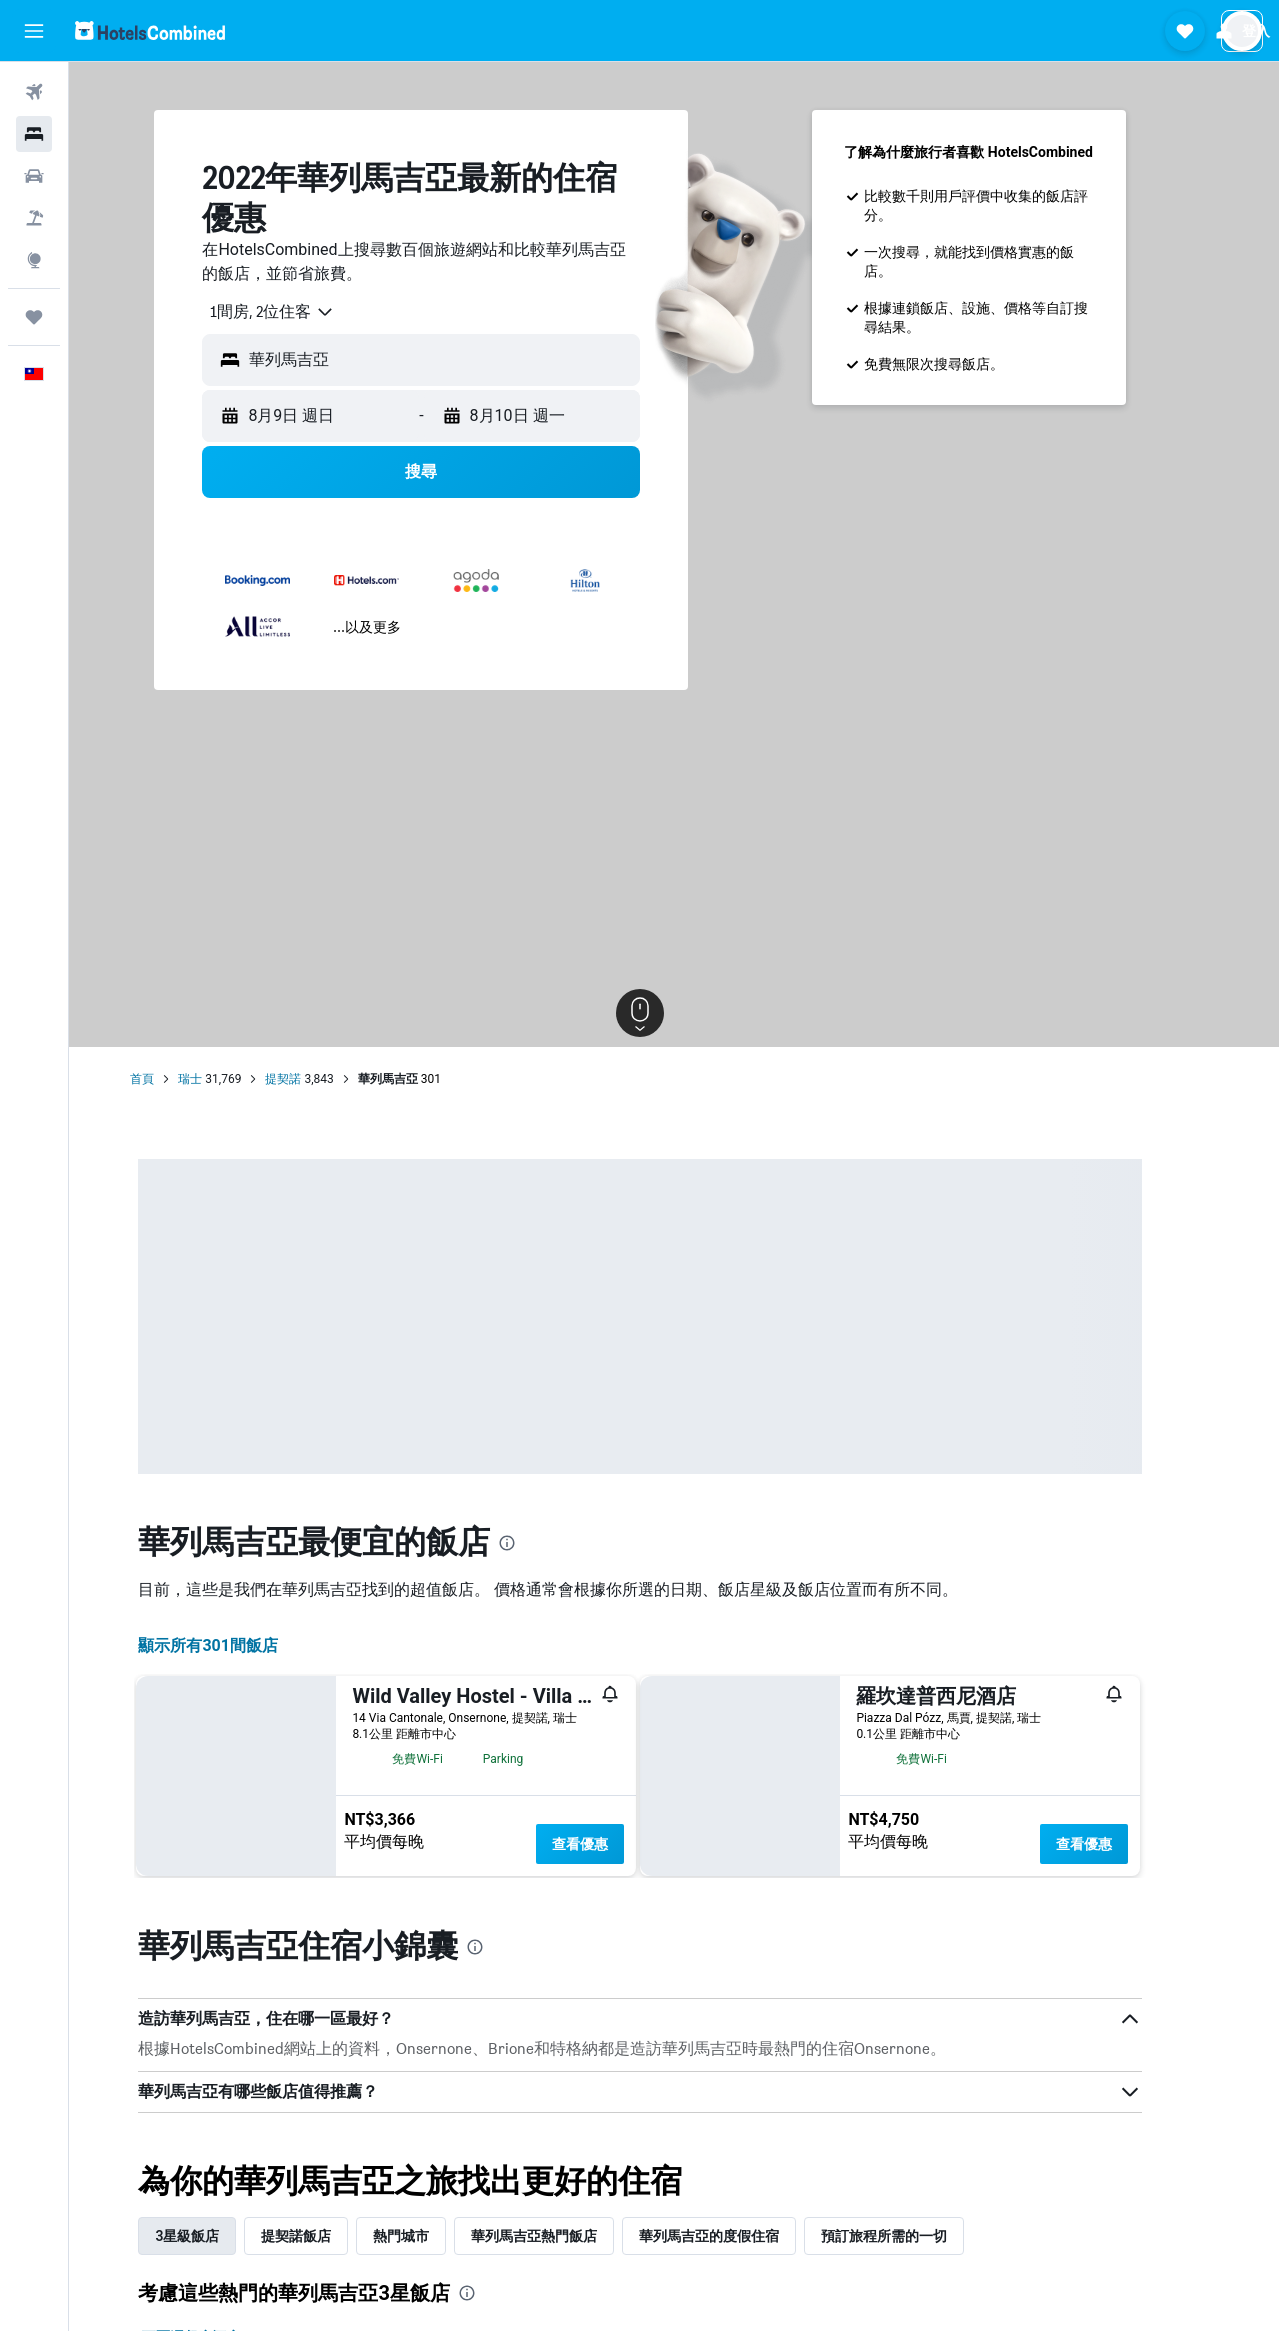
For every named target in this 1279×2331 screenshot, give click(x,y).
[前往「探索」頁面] (34, 260)
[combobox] (298, 312)
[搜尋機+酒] (34, 218)
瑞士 (224, 1079)
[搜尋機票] (34, 92)
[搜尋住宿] (34, 134)
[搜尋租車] (34, 176)
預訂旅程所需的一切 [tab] (918, 2236)
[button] (34, 31)
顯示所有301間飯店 (242, 1645)
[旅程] (34, 317)
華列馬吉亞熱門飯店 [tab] (568, 2236)
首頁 (176, 1079)
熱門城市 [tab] (435, 2236)
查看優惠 (614, 1844)
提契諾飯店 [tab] (330, 2236)
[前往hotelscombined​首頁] (150, 30)
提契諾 (317, 1079)
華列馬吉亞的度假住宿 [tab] (743, 2236)
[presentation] (541, 1543)
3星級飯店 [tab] (221, 2236)
